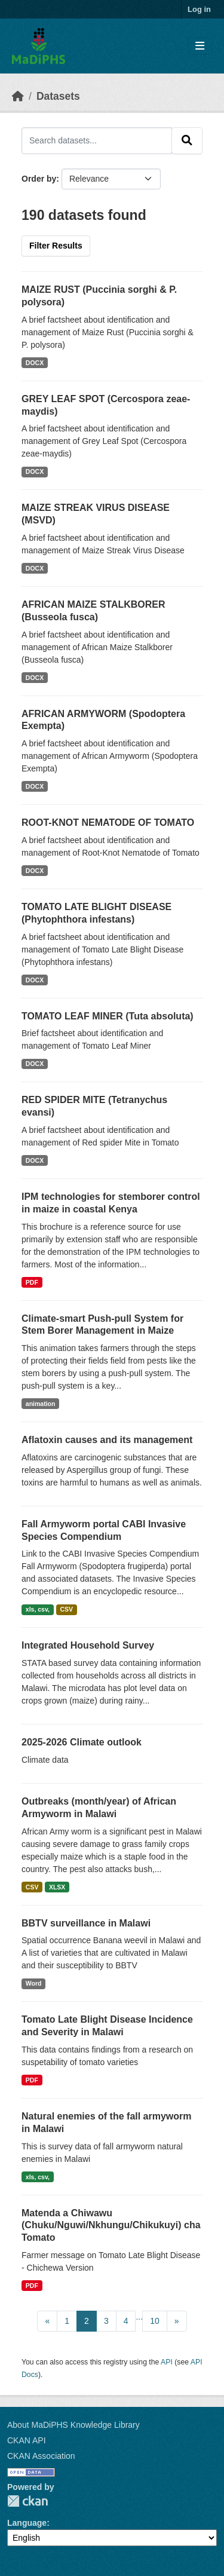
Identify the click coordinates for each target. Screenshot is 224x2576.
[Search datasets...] (97, 140)
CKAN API (26, 2440)
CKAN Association (41, 2456)
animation (41, 1403)
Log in (199, 9)
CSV (66, 1609)
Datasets (58, 96)
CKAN (27, 2501)
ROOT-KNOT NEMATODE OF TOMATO (108, 822)
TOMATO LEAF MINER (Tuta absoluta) (108, 1016)
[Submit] (186, 140)
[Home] (18, 96)
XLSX (57, 1887)
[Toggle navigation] (200, 46)
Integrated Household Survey (88, 1645)
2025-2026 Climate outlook (82, 1742)
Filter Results (55, 245)
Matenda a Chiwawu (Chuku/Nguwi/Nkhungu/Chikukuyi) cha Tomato (111, 2225)
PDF (32, 1282)
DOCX (35, 362)
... (139, 2316)
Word (34, 1983)
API (167, 2362)
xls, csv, (38, 1609)
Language (27, 2523)
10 (154, 2321)
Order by (39, 178)
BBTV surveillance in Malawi (86, 1923)
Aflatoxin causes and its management (107, 1440)
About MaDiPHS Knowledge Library (73, 2425)
